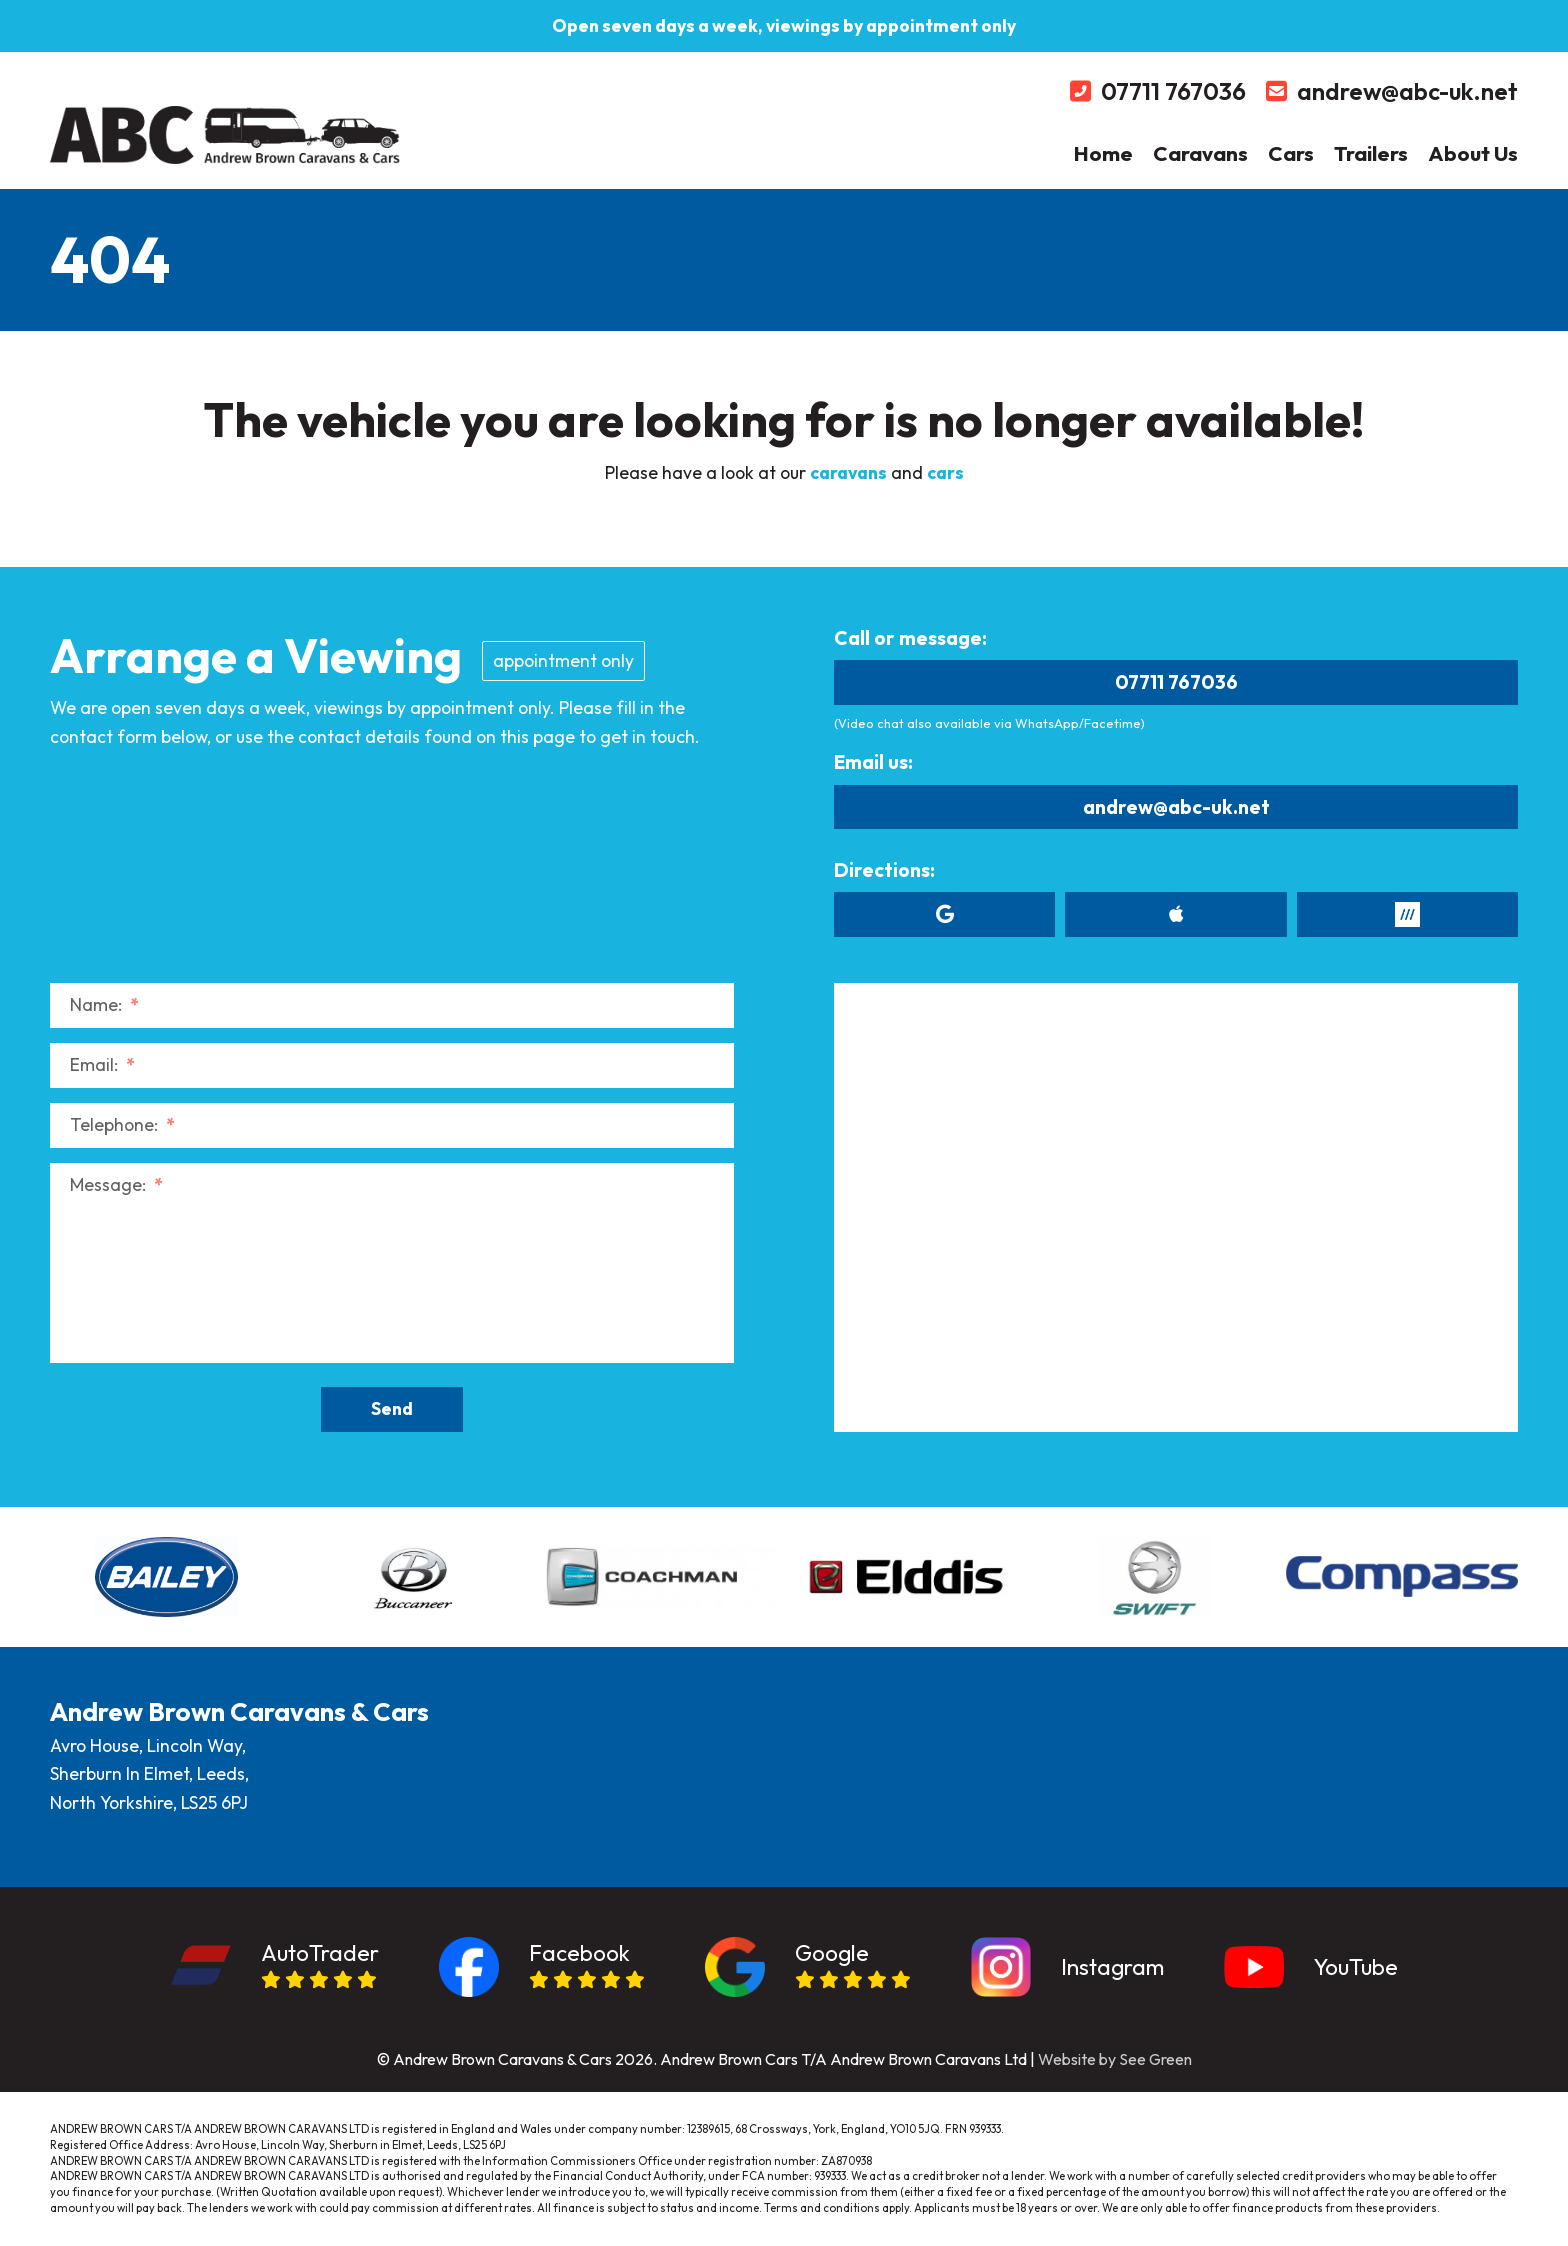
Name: (104, 1004)
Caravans (1200, 153)
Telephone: (122, 1124)
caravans (848, 472)
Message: (116, 1184)
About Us (1473, 153)
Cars (1291, 153)
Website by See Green (1115, 2059)
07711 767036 (1176, 682)
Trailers (1371, 153)
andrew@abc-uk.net (1176, 807)
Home (1103, 153)
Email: (102, 1064)
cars (945, 472)
